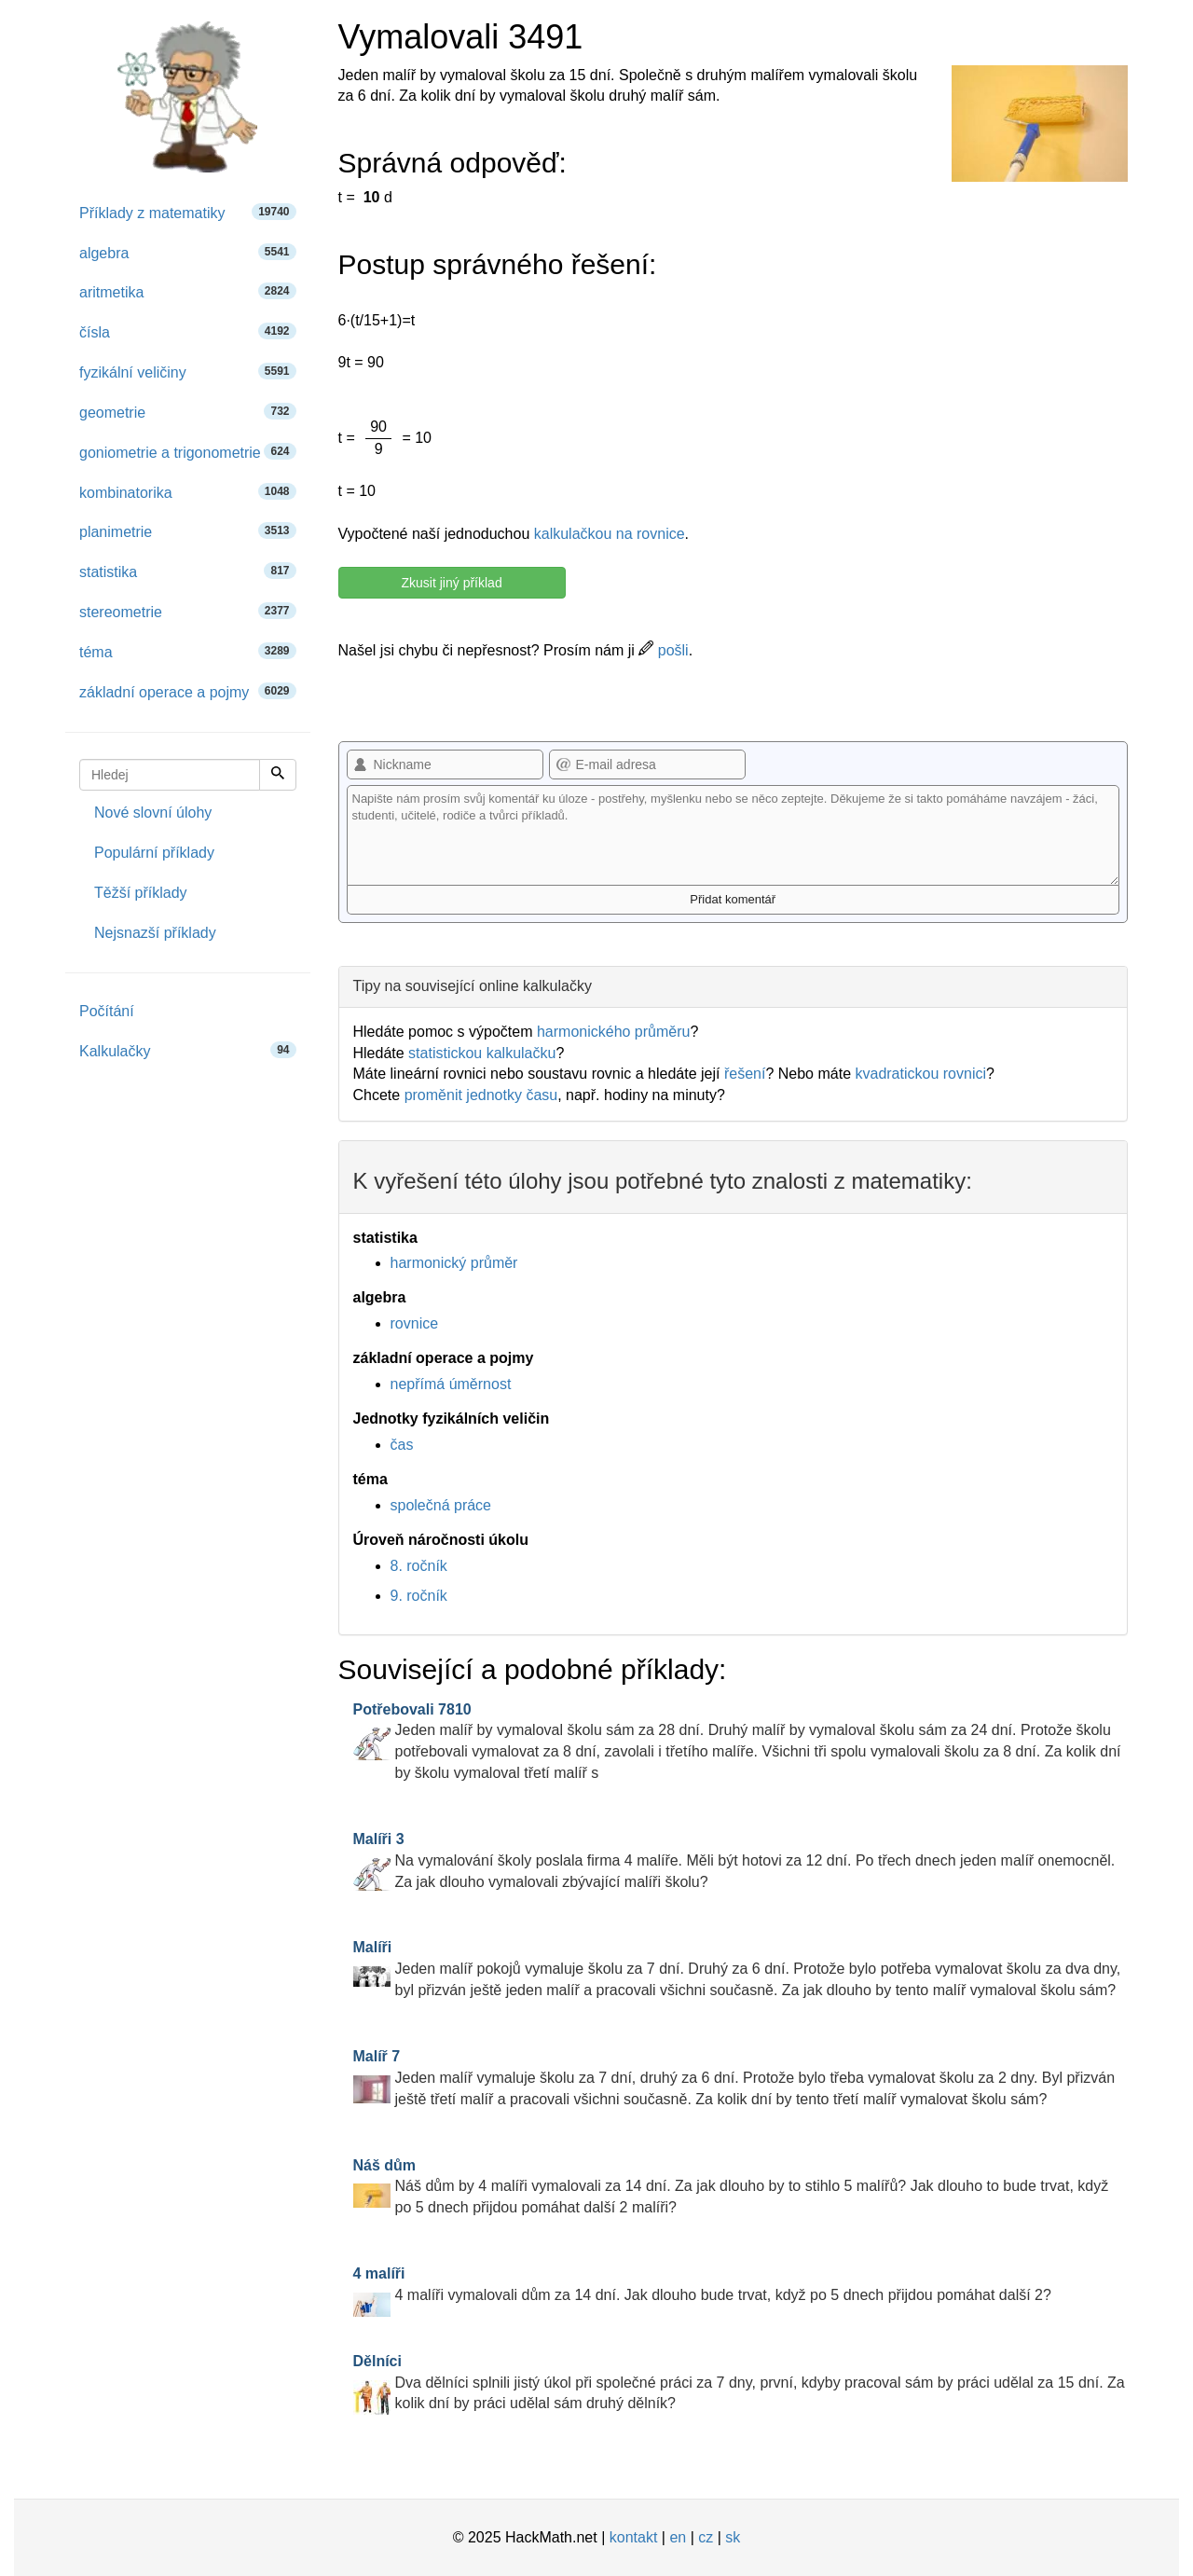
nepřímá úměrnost (451, 1384)
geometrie (187, 411)
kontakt (634, 2537)
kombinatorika (187, 492)
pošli (663, 650)
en (677, 2537)
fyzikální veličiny (187, 371)
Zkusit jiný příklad (452, 582)
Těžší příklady (140, 893)
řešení (744, 1073)
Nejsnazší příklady (155, 933)
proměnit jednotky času (481, 1095)
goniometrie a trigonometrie (187, 452)
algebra (187, 252)
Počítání (106, 1011)
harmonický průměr (454, 1263)
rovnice (415, 1323)
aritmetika (187, 291)
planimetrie (187, 531)
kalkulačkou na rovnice (609, 534)
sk (732, 2537)
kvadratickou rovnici (920, 1073)
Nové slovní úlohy (153, 812)
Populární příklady (154, 853)
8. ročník (419, 1566)
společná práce (441, 1505)
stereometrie (187, 611)
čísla (187, 331)
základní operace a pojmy (187, 691)
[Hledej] (277, 775)
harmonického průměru (614, 1032)
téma (187, 651)
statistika (187, 571)
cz (705, 2537)
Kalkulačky (187, 1050)
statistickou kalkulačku (481, 1053)
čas (402, 1445)
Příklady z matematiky (187, 212)
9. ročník (419, 1596)
